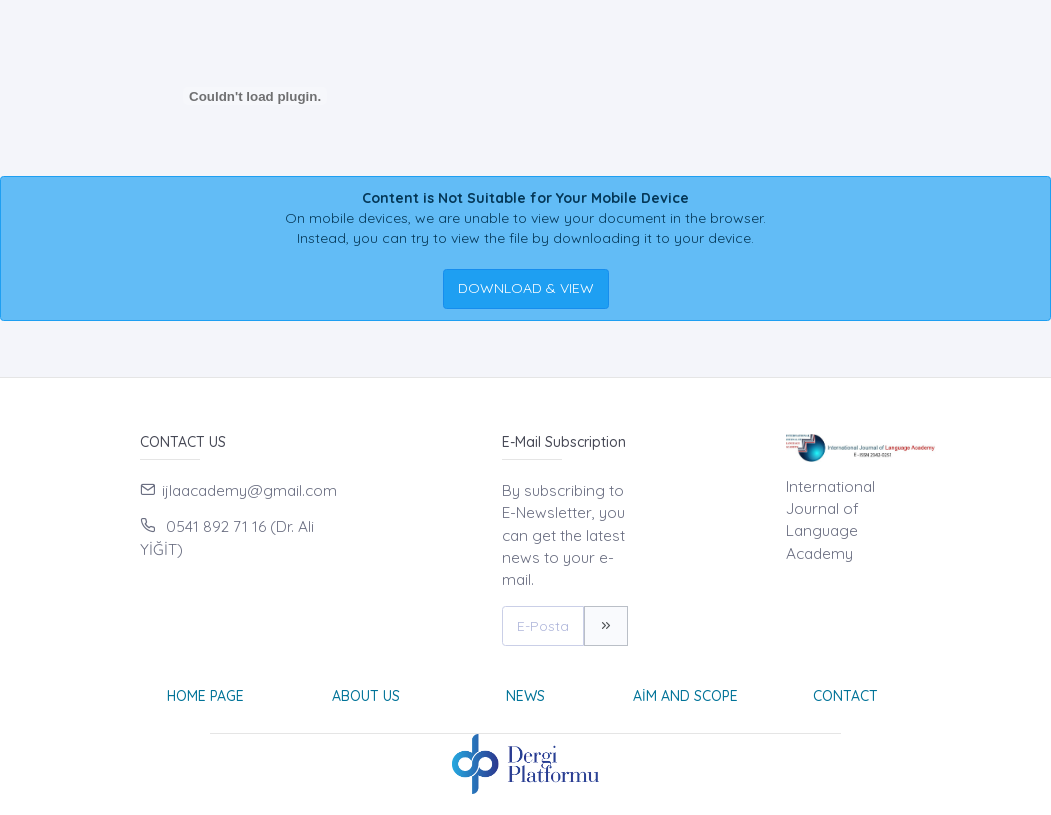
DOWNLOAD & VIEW (526, 288)
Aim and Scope (685, 696)
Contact (845, 696)
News (525, 696)
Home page (205, 696)
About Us (366, 696)
